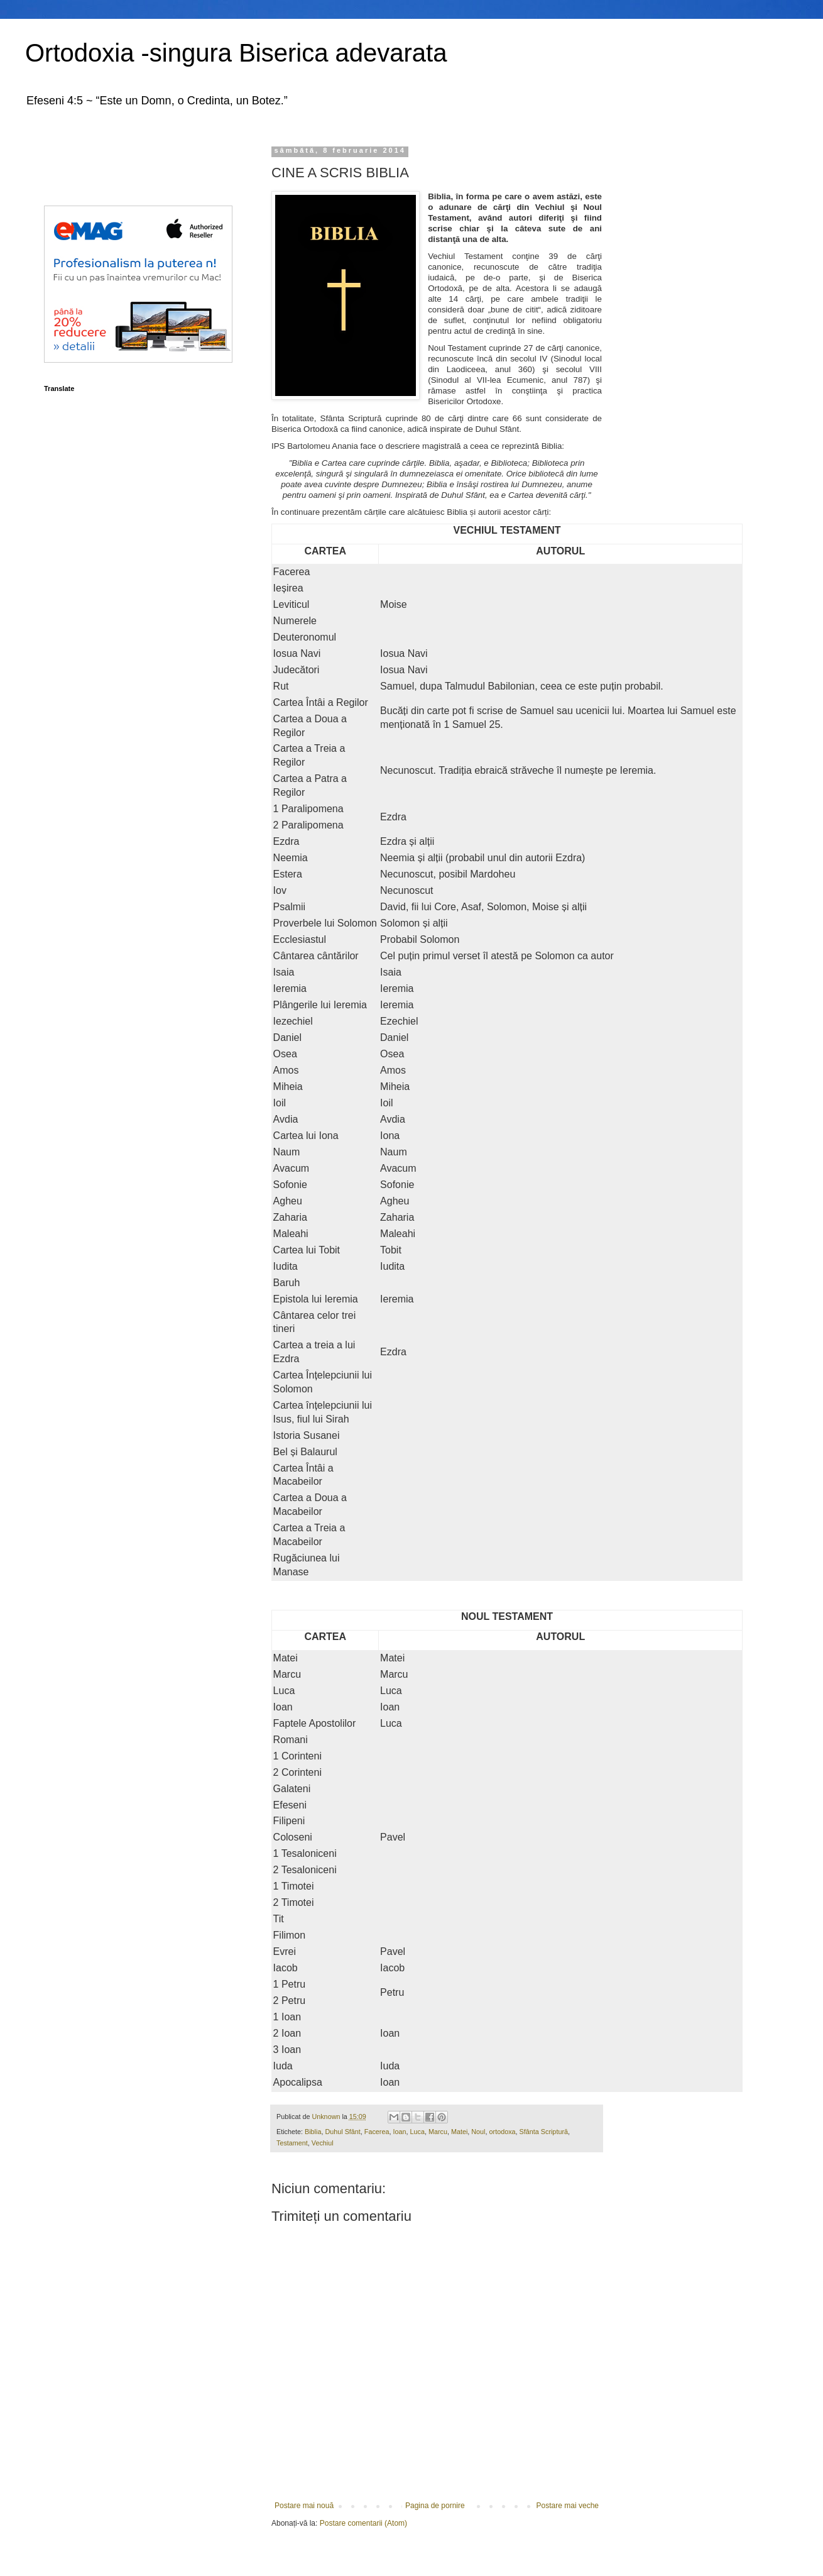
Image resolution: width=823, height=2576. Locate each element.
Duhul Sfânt (342, 2131)
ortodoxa (502, 2131)
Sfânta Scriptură (544, 2131)
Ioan (399, 2131)
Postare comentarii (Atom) (363, 2523)
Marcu (437, 2131)
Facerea (377, 2131)
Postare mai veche (568, 2505)
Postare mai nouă (304, 2505)
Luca (417, 2131)
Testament (292, 2143)
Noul (478, 2131)
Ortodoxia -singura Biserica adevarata (236, 53)
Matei (459, 2131)
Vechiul (323, 2143)
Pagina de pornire (435, 2505)
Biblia (313, 2131)
